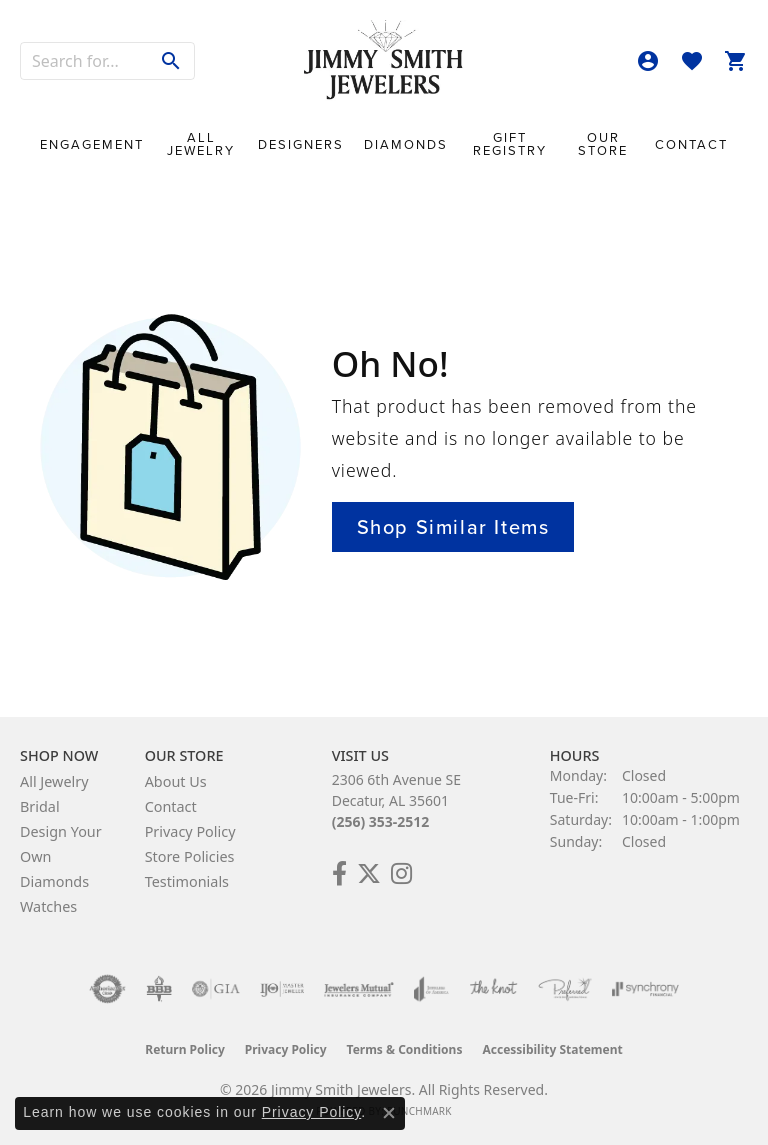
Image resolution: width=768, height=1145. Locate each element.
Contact (691, 144)
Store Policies (190, 856)
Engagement (92, 144)
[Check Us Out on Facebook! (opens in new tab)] (339, 874)
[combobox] (85, 61)
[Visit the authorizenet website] (107, 989)
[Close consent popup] (389, 1113)
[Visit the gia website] (216, 989)
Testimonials (187, 881)
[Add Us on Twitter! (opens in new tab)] (369, 874)
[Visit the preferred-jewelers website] (565, 989)
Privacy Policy (190, 831)
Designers (301, 144)
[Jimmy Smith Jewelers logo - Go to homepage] (384, 60)
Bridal (40, 806)
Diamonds (406, 144)
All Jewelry (201, 144)
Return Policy (185, 1049)
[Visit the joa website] (431, 989)
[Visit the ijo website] (282, 989)
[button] (648, 61)
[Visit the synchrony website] (645, 989)
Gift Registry (510, 144)
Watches (48, 906)
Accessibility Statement (552, 1049)
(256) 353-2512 (381, 821)
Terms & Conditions (405, 1049)
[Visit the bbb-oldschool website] (158, 989)
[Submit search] (171, 61)
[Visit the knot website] (493, 989)
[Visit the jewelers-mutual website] (358, 989)
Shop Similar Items (453, 527)
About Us (176, 781)
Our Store (603, 144)
